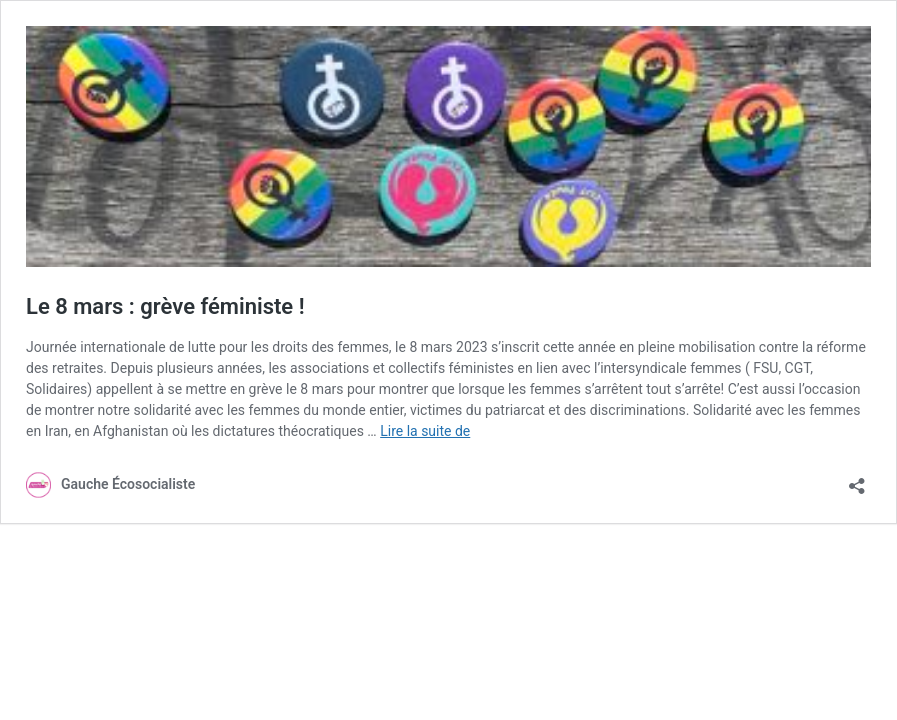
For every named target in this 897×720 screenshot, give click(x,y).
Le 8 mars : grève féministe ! (165, 306)
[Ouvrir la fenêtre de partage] (857, 479)
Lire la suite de (425, 431)
